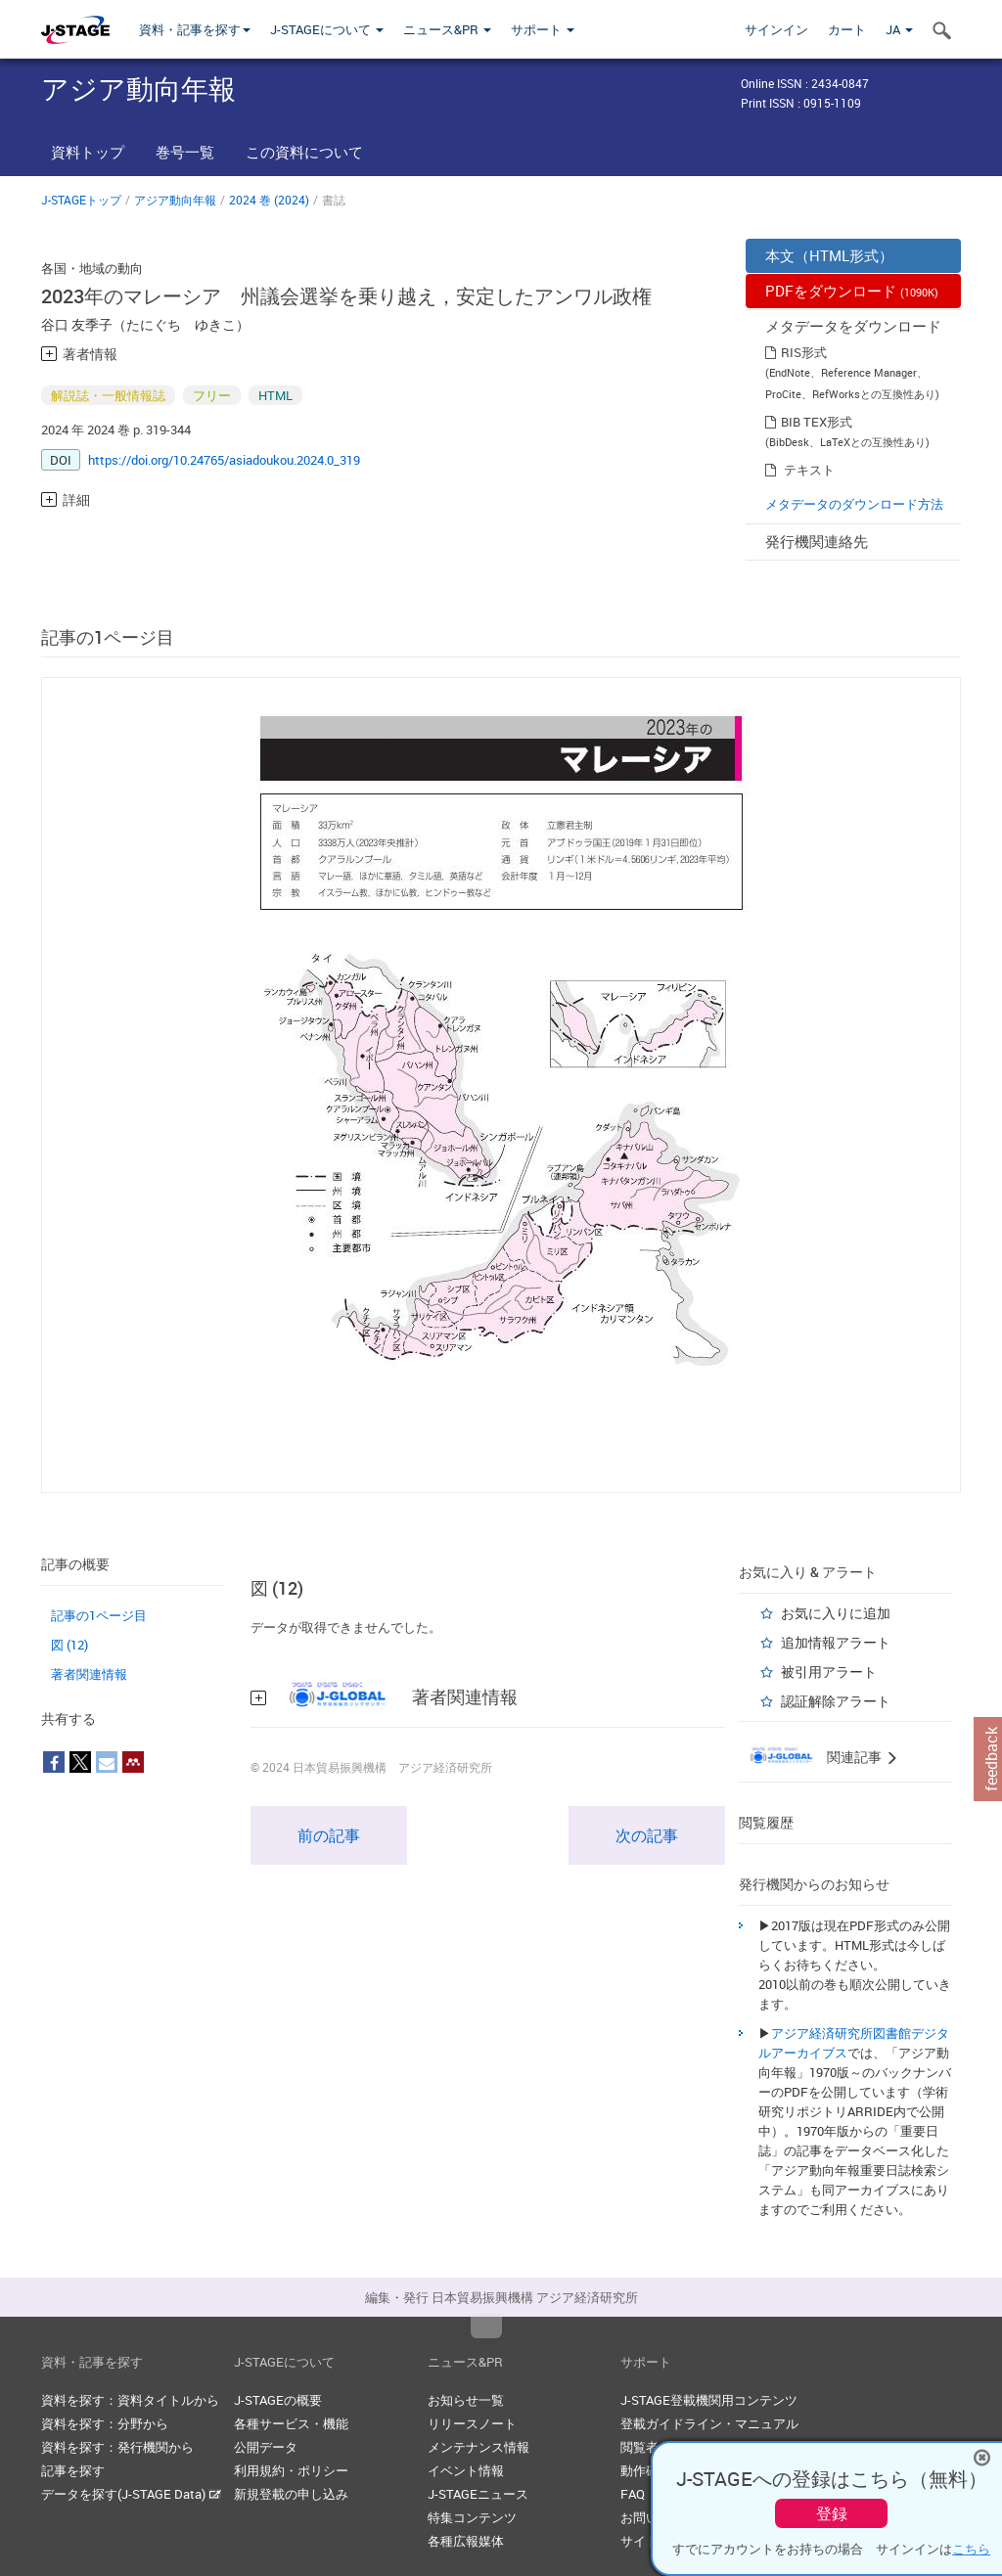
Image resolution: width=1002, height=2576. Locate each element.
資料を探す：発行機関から (117, 2447)
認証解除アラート (835, 1701)
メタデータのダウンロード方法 (854, 504)
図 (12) (69, 1644)
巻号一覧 (185, 151)
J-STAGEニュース (478, 2494)
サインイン (776, 29)
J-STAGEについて (327, 29)
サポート (542, 29)
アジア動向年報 (175, 199)
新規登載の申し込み (291, 2494)
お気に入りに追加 (835, 1613)
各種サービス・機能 (291, 2423)
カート (847, 29)
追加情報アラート (835, 1642)
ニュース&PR (447, 29)
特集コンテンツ (472, 2517)
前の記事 (328, 1835)
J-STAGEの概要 (278, 2400)
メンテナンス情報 (478, 2447)
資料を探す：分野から (104, 2423)
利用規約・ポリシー (291, 2470)
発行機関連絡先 (816, 541)
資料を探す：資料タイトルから (130, 2400)
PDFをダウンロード (851, 290)
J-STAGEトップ (81, 199)
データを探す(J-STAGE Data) (131, 2494)
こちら (971, 2548)
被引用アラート (829, 1671)
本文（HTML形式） (829, 255)
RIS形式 (804, 352)
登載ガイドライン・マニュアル (709, 2423)
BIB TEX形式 (816, 421)
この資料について (304, 151)
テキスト (809, 469)
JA (899, 29)
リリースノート (472, 2423)
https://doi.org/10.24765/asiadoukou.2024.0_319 (224, 460)
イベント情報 (466, 2470)
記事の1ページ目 (99, 1615)
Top (486, 2327)
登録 (831, 2513)
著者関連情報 (89, 1674)
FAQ (632, 2494)
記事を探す (73, 2470)
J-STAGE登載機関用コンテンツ (708, 2400)
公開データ (265, 2447)
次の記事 (646, 1835)
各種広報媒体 (466, 2541)
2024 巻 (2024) (269, 199)
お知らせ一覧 (466, 2400)
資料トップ (87, 151)
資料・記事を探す (194, 29)
